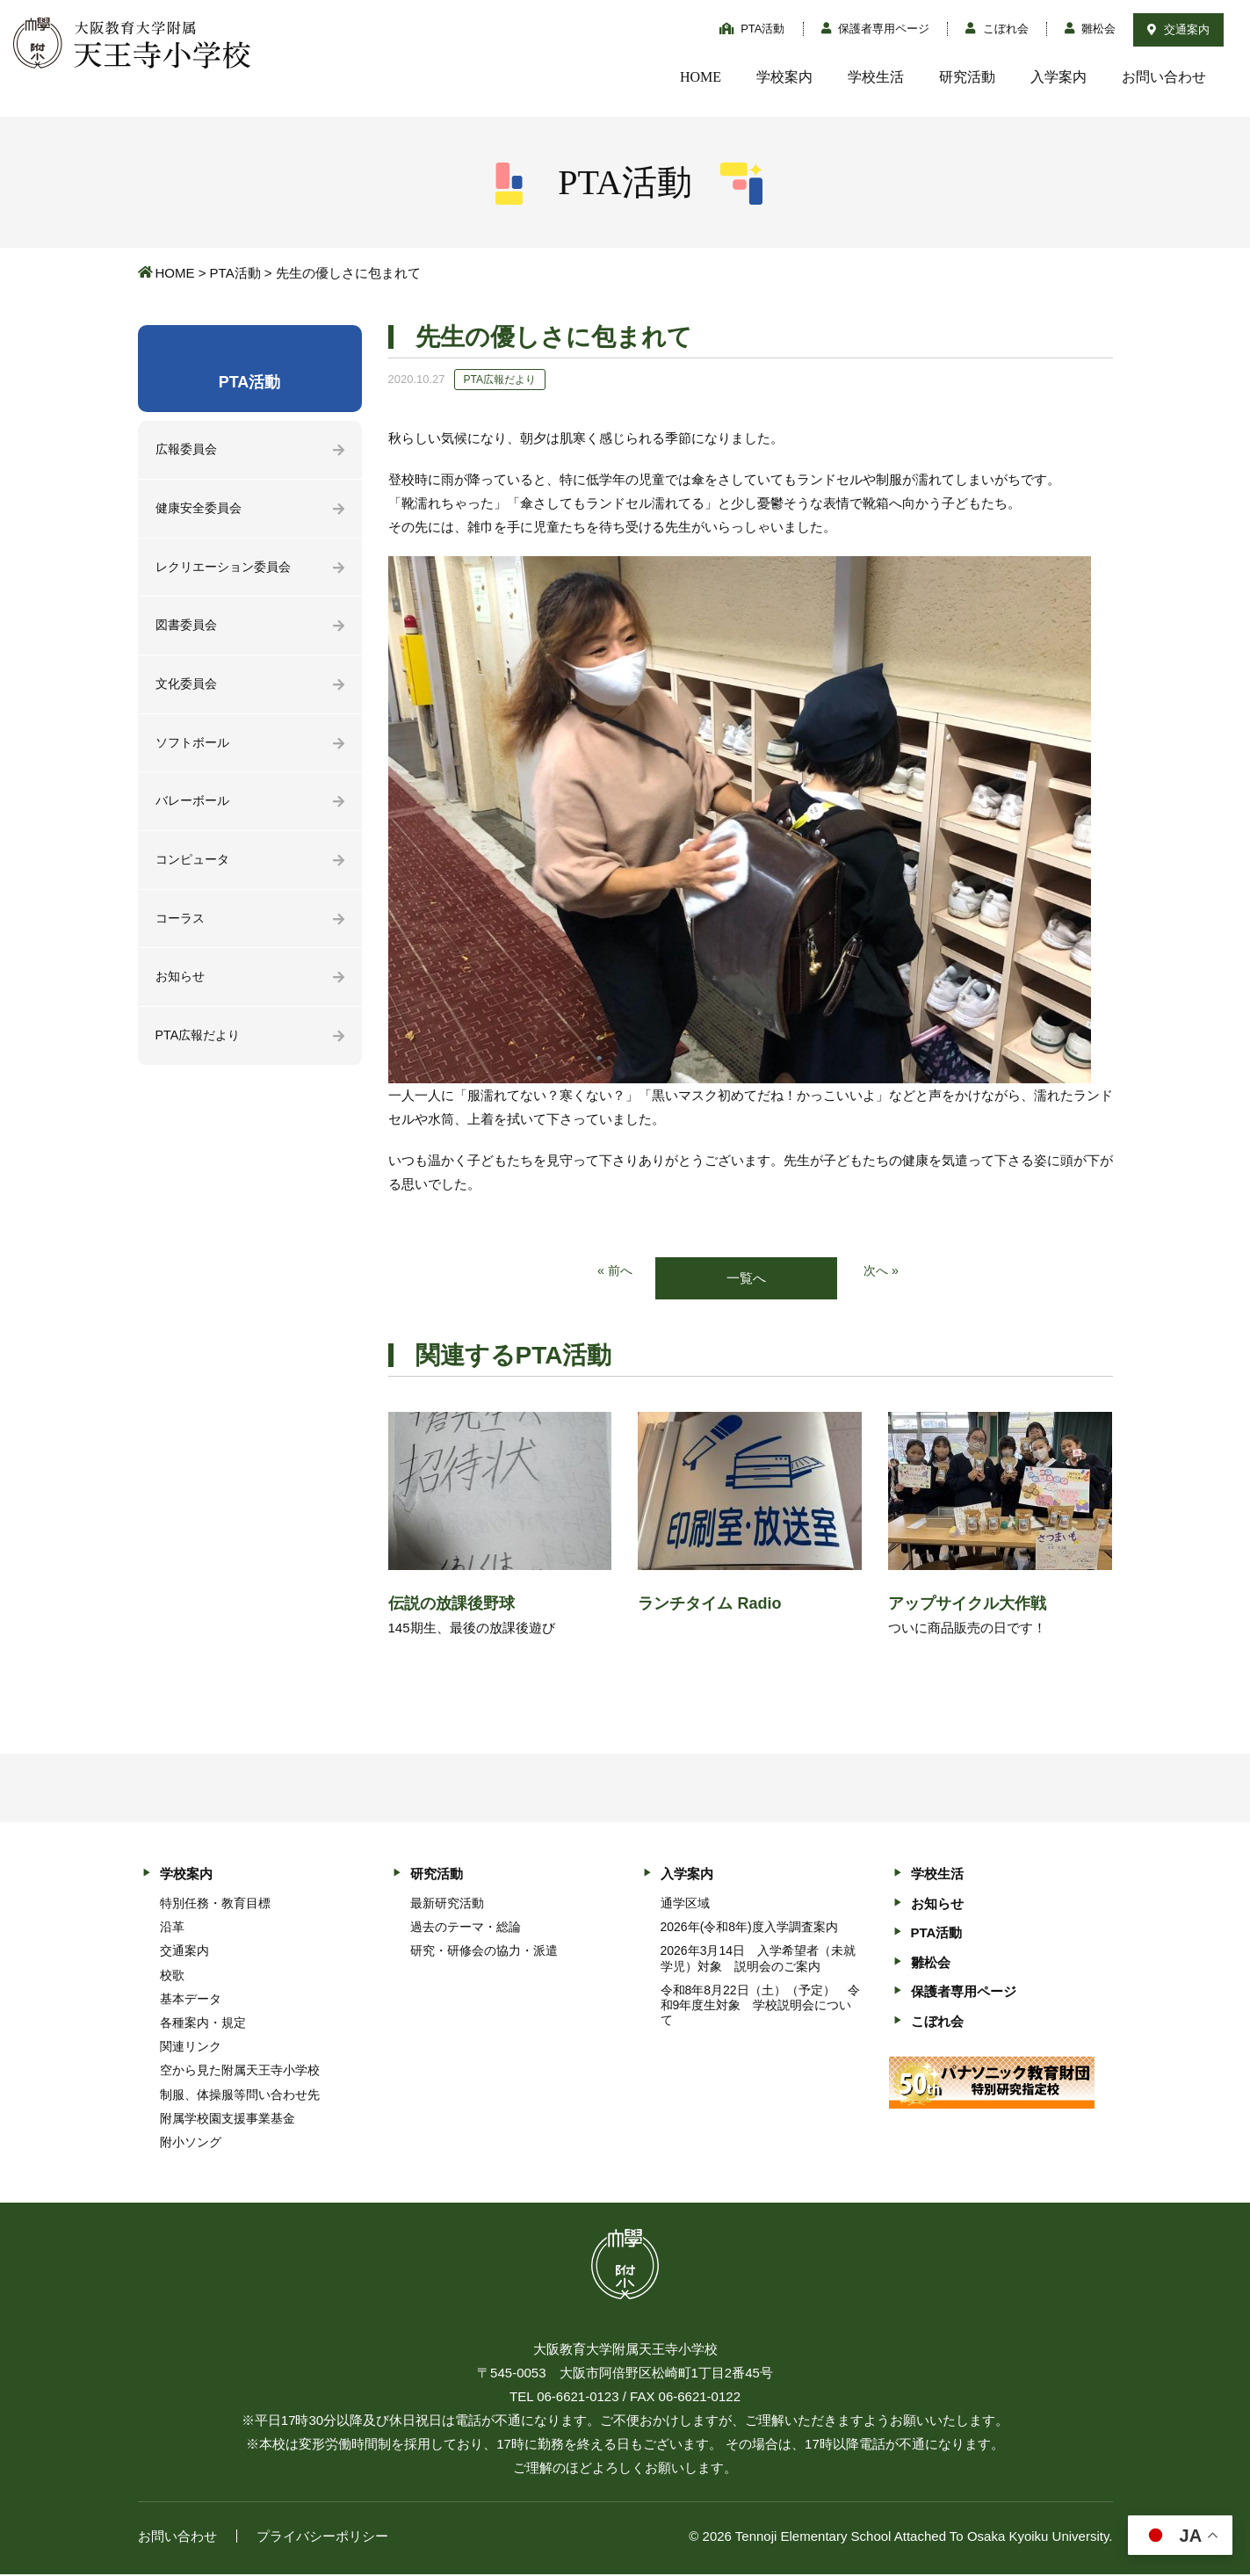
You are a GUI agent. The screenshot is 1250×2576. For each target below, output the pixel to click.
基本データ (190, 2000)
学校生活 (876, 76)
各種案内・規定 (203, 2023)
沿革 (172, 1928)
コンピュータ (195, 868)
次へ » (882, 1271)
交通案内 (1178, 29)
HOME (700, 76)
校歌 (172, 1976)
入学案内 (1058, 76)
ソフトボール (195, 749)
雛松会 (1090, 28)
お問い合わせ (1164, 76)
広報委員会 (188, 450)
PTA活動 (752, 28)
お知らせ (181, 987)
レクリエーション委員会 (227, 569)
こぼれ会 (997, 28)
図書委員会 (188, 629)
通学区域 (685, 1904)
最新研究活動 (447, 1904)
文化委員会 (188, 689)
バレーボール (195, 808)
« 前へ (613, 1271)
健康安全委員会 (201, 510)
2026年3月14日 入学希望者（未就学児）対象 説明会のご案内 (758, 1959)
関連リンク (190, 2048)
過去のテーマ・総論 (465, 1928)
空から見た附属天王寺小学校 (240, 2072)
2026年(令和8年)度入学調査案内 (749, 1928)
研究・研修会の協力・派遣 (484, 1952)
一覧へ (746, 1278)
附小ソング (190, 2143)
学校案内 (784, 76)
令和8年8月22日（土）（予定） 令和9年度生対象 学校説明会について (760, 2006)
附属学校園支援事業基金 (227, 2119)
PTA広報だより (200, 1047)
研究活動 (967, 76)
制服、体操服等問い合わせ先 (240, 2095)
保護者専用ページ (875, 28)
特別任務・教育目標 (215, 1904)
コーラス (181, 928)
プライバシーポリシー (322, 2537)
